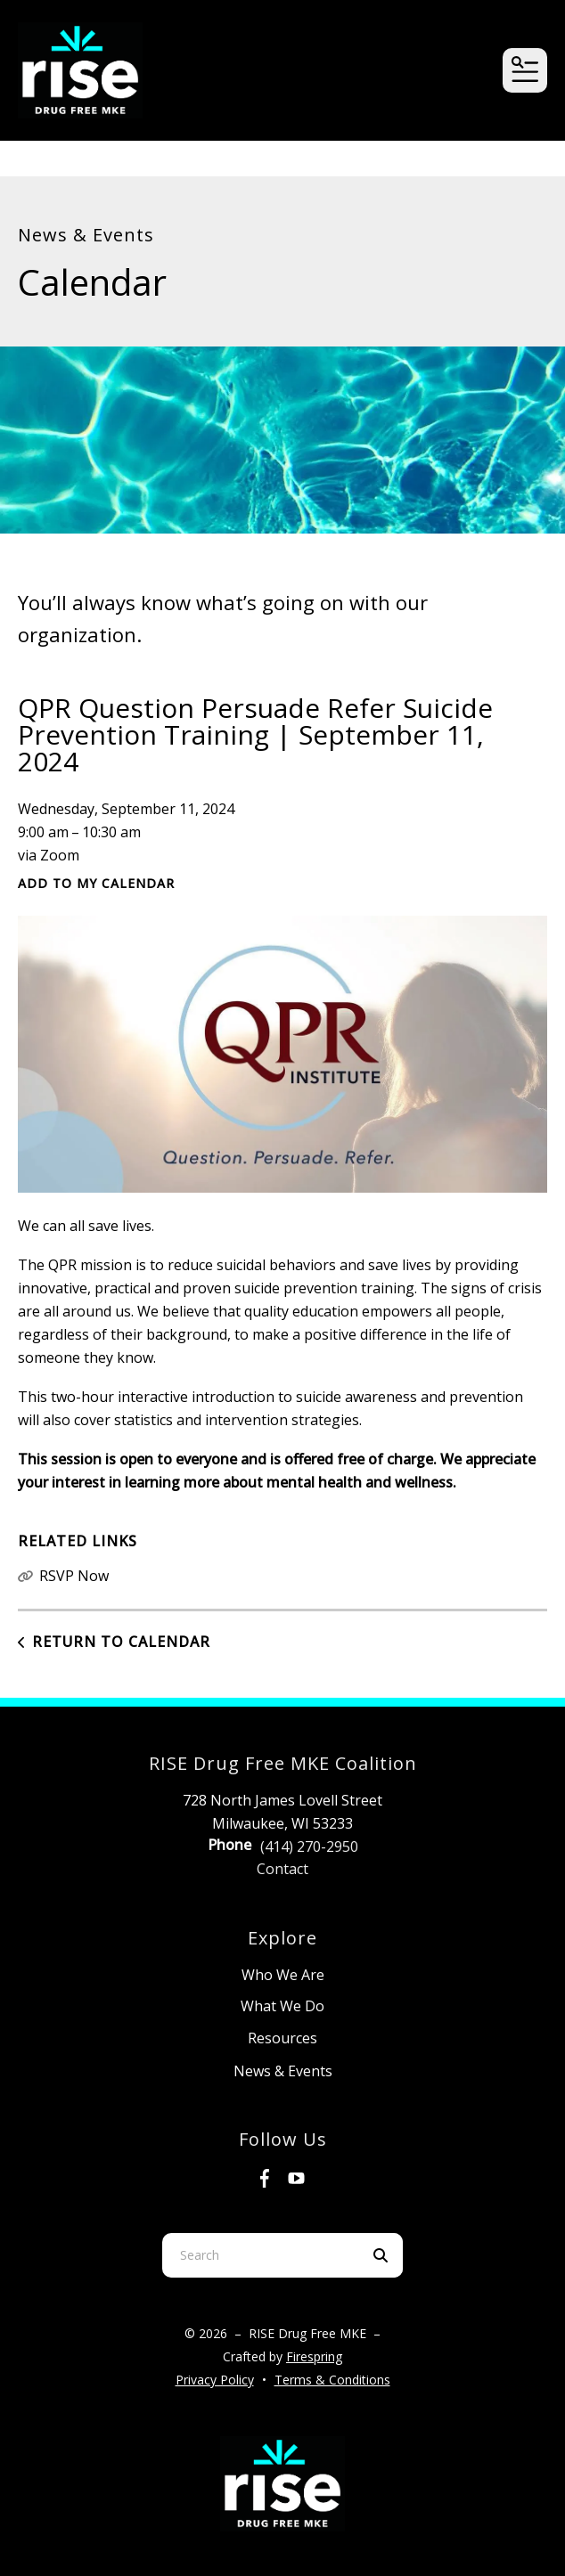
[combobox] (260, 2255)
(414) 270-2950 (309, 1846)
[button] (525, 70)
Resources (282, 2038)
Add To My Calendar (96, 883)
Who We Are (283, 1975)
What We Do (282, 2006)
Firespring (314, 2356)
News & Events (282, 2071)
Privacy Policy (215, 2379)
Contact (282, 1869)
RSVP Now (74, 1576)
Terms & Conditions (332, 2379)
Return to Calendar (121, 1641)
